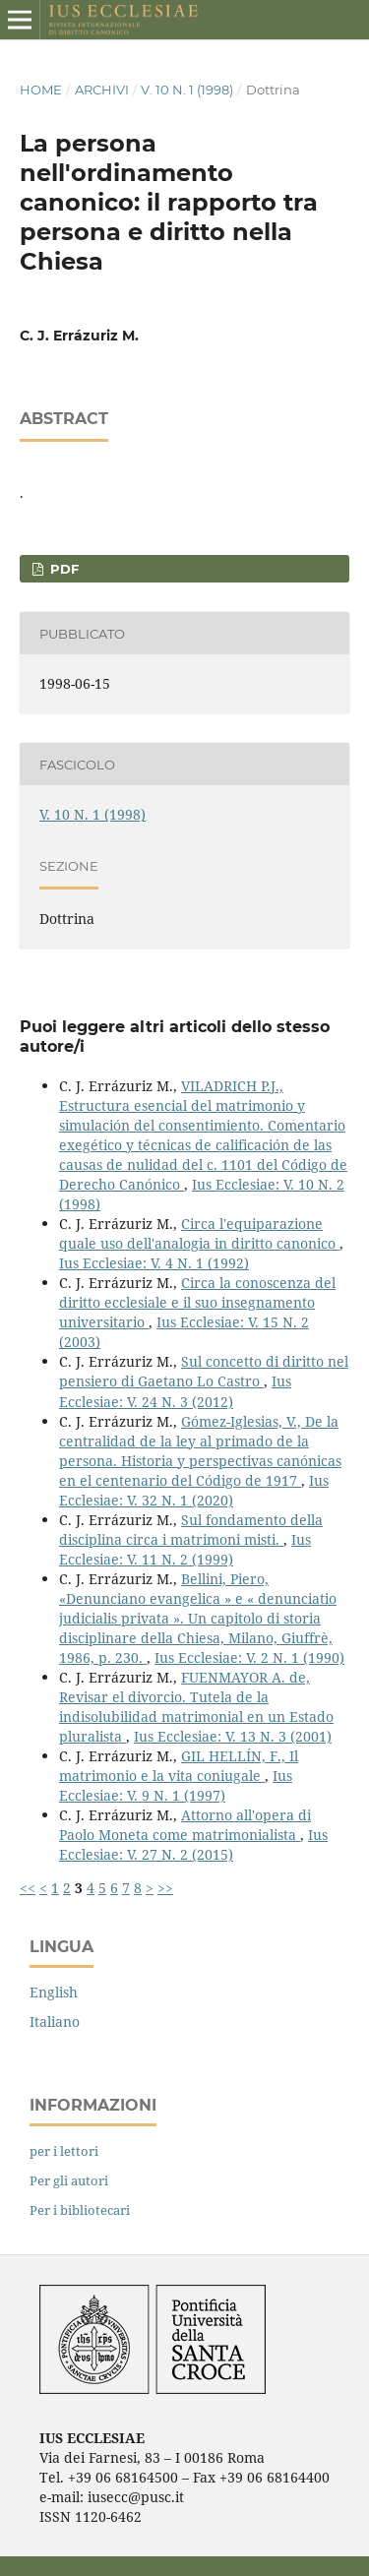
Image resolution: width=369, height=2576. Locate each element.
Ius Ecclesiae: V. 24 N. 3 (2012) (175, 1391)
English (54, 1992)
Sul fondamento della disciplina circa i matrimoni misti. (191, 1529)
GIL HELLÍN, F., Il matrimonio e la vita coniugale (178, 1766)
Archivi (102, 89)
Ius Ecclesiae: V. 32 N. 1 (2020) (194, 1490)
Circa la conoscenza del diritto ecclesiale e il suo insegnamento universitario (197, 1302)
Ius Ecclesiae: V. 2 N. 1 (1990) (249, 1657)
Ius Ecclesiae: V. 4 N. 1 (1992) (154, 1263)
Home (41, 89)
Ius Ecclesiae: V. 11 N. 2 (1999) (185, 1549)
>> (165, 1887)
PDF (62, 569)
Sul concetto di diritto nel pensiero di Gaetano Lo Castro (203, 1371)
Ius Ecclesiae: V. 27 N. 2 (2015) (193, 1844)
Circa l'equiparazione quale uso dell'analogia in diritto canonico (199, 1233)
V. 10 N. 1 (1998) (187, 89)
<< (27, 1887)
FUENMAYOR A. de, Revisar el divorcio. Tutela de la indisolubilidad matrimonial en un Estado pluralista (196, 1707)
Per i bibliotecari (80, 2210)
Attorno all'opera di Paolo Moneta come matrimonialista (185, 1825)
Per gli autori (69, 2180)
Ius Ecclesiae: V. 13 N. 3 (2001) (233, 1736)
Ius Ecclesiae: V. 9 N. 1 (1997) (175, 1785)
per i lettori (64, 2151)
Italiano (55, 2021)
